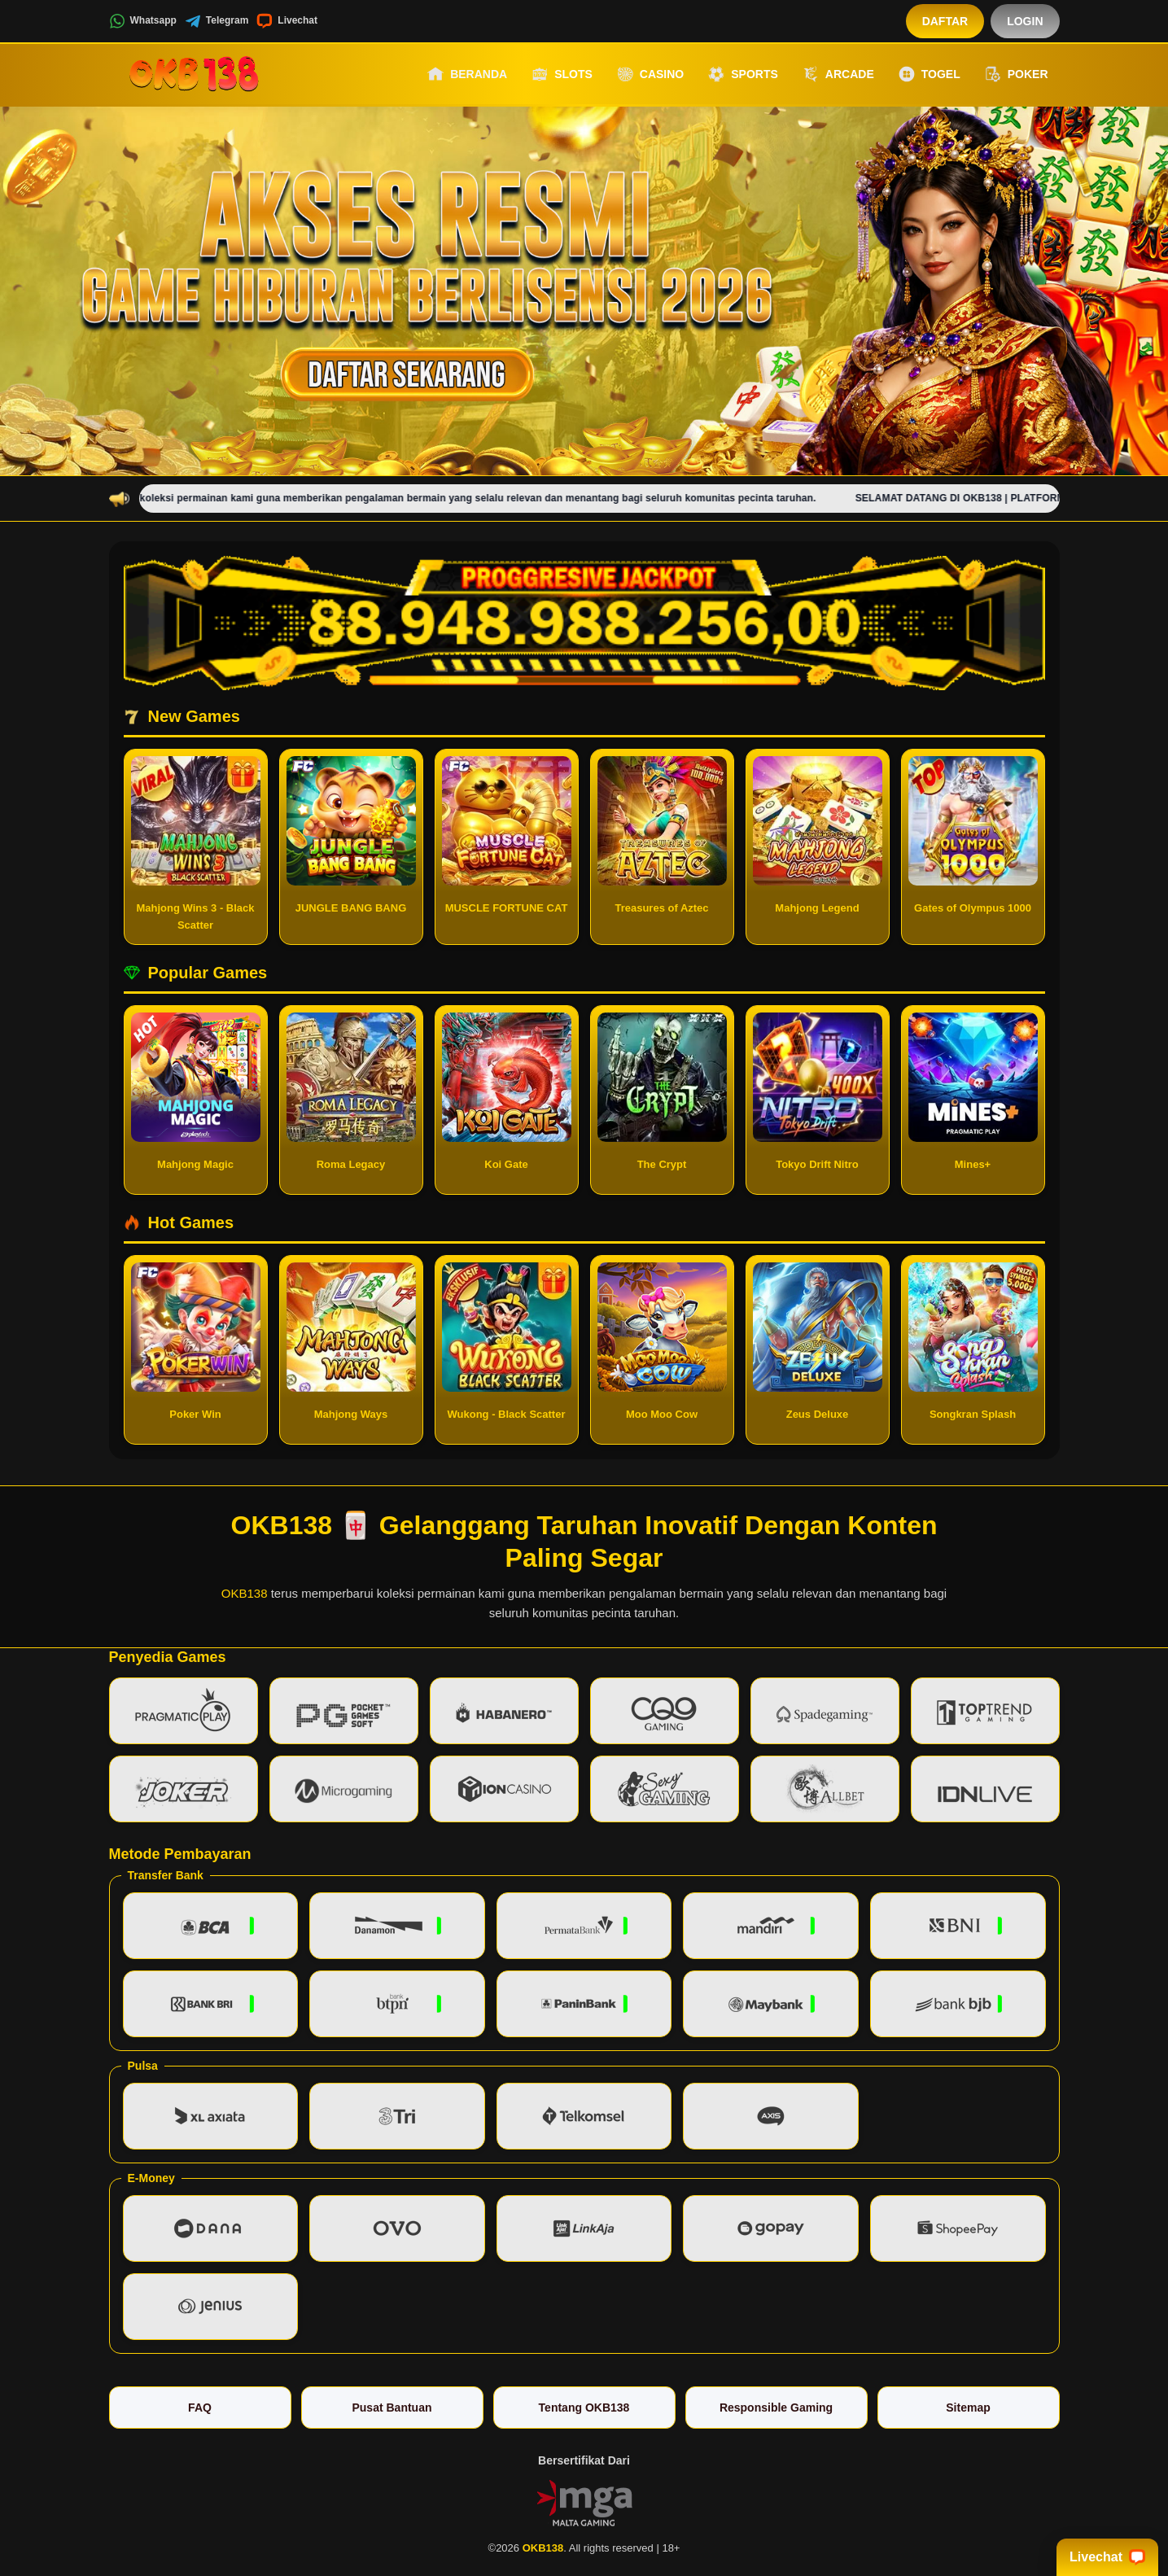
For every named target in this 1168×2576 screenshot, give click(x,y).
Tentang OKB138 (584, 2407)
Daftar (945, 21)
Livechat (286, 21)
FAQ (200, 2407)
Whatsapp (143, 21)
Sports (743, 74)
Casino (650, 74)
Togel (929, 74)
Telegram (216, 21)
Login (1025, 21)
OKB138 (244, 1593)
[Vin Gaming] (584, 2501)
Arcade (838, 74)
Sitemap (968, 2407)
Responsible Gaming (776, 2407)
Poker (1016, 74)
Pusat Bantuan (391, 2407)
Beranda (467, 74)
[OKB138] (198, 74)
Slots (562, 74)
